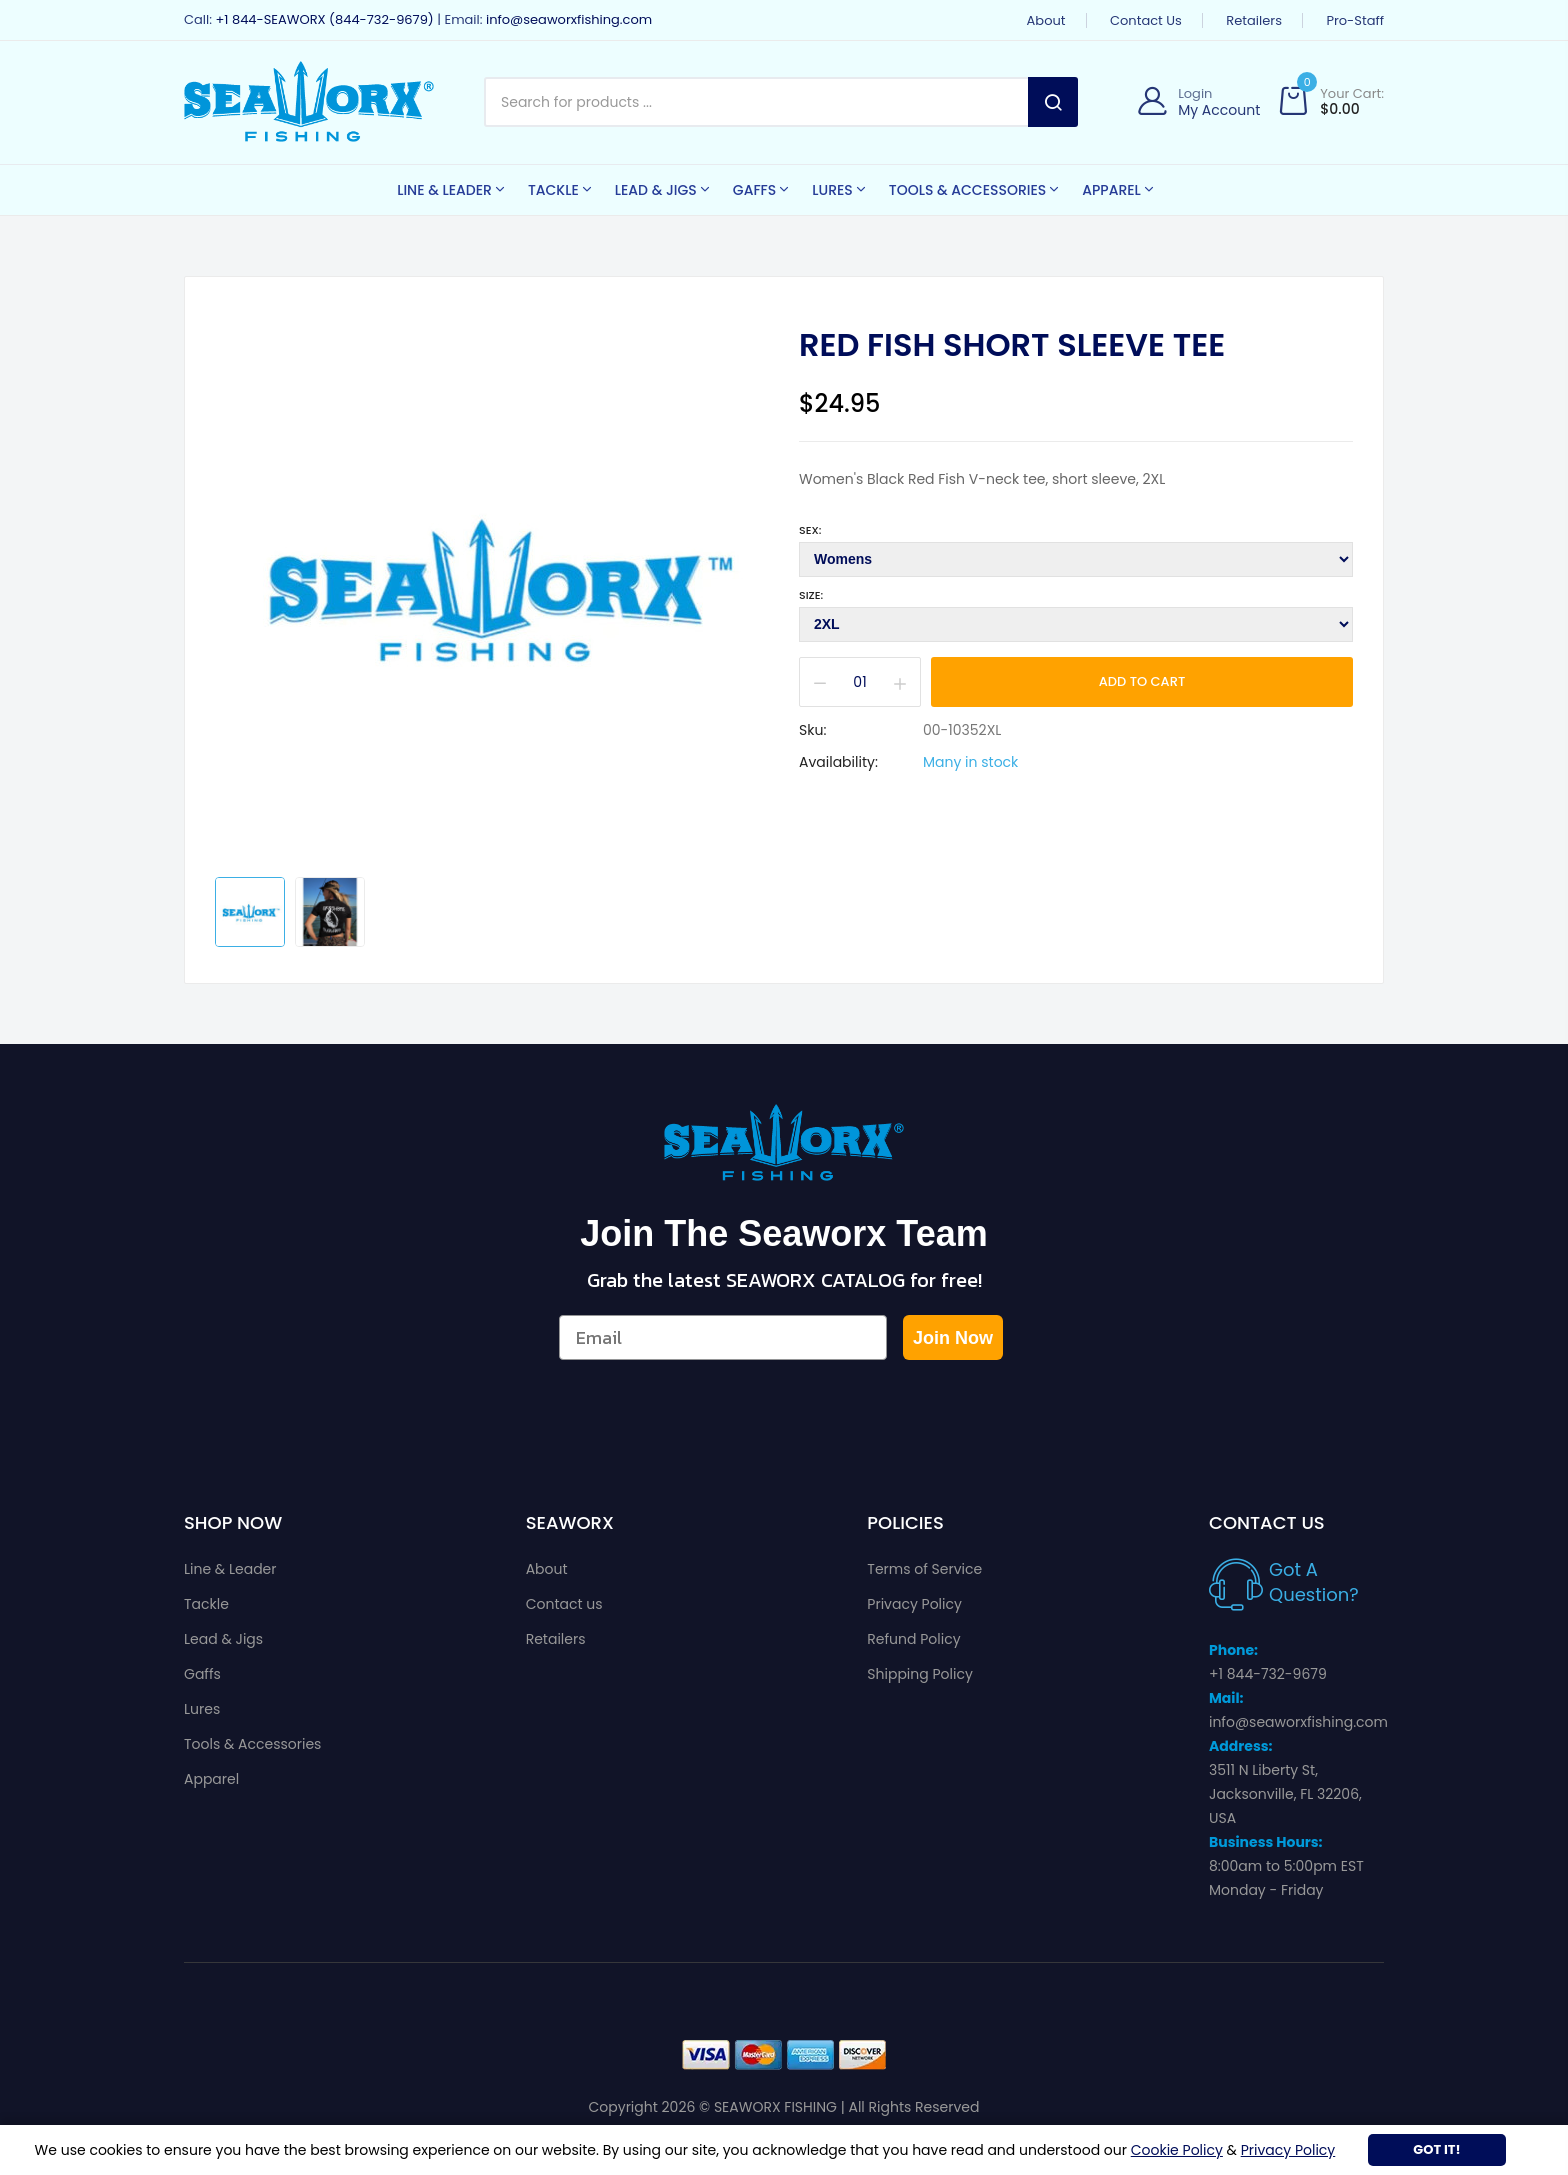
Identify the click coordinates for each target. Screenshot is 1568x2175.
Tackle (206, 1604)
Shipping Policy (920, 1674)
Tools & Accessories (252, 1744)
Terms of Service (924, 1569)
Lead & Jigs (223, 1639)
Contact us (1146, 20)
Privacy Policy (914, 1604)
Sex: (810, 530)
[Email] (723, 1337)
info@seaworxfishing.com (569, 19)
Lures (202, 1709)
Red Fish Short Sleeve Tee (1012, 345)
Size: (811, 595)
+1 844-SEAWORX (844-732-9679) (324, 19)
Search (1053, 102)
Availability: (838, 762)
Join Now (953, 1338)
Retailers (1254, 20)
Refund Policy (913, 1639)
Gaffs (202, 1674)
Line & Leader (230, 1569)
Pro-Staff (1355, 20)
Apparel (211, 1779)
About (1046, 20)
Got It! (1436, 2149)
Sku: (812, 730)
